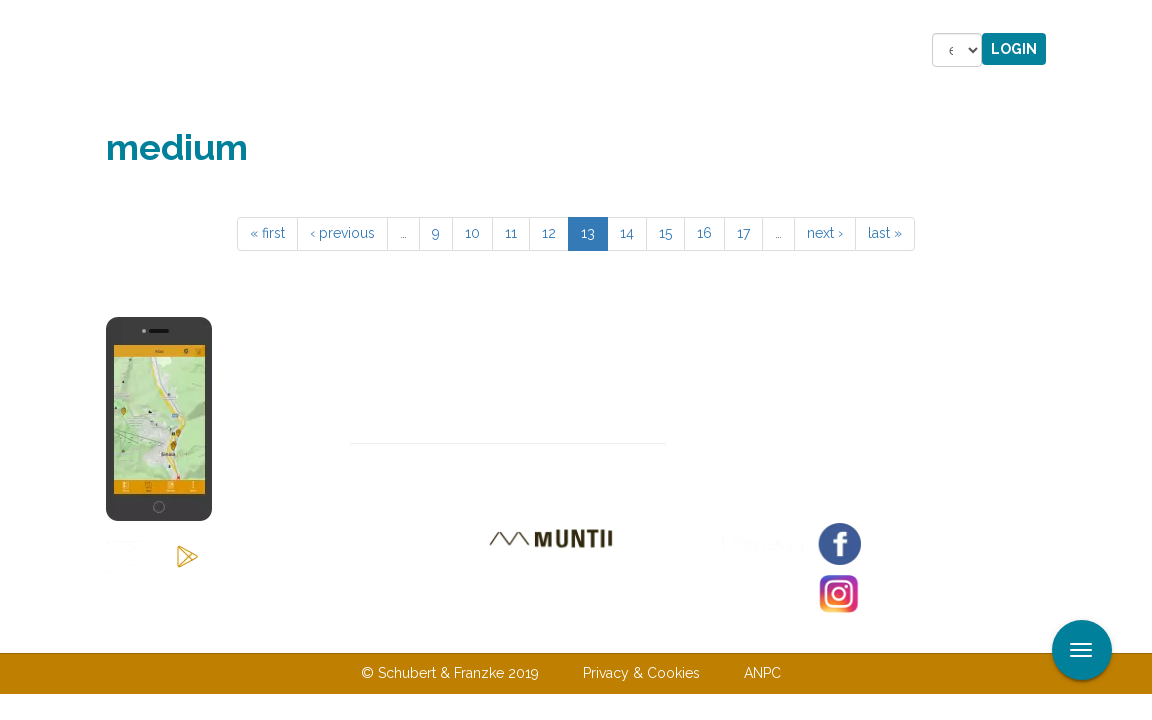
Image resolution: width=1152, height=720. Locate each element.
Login (1014, 49)
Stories (574, 50)
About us (429, 632)
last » (885, 233)
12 (549, 233)
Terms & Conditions (679, 632)
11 (511, 233)
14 (627, 233)
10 (472, 233)
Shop (638, 50)
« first (267, 233)
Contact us (536, 632)
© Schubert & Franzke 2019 (450, 673)
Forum (700, 50)
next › (825, 233)
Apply (1137, 18)
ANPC (762, 673)
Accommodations (468, 50)
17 (743, 233)
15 (665, 233)
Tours (368, 50)
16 (704, 233)
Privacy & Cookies (641, 673)
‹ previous (342, 233)
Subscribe (737, 460)
